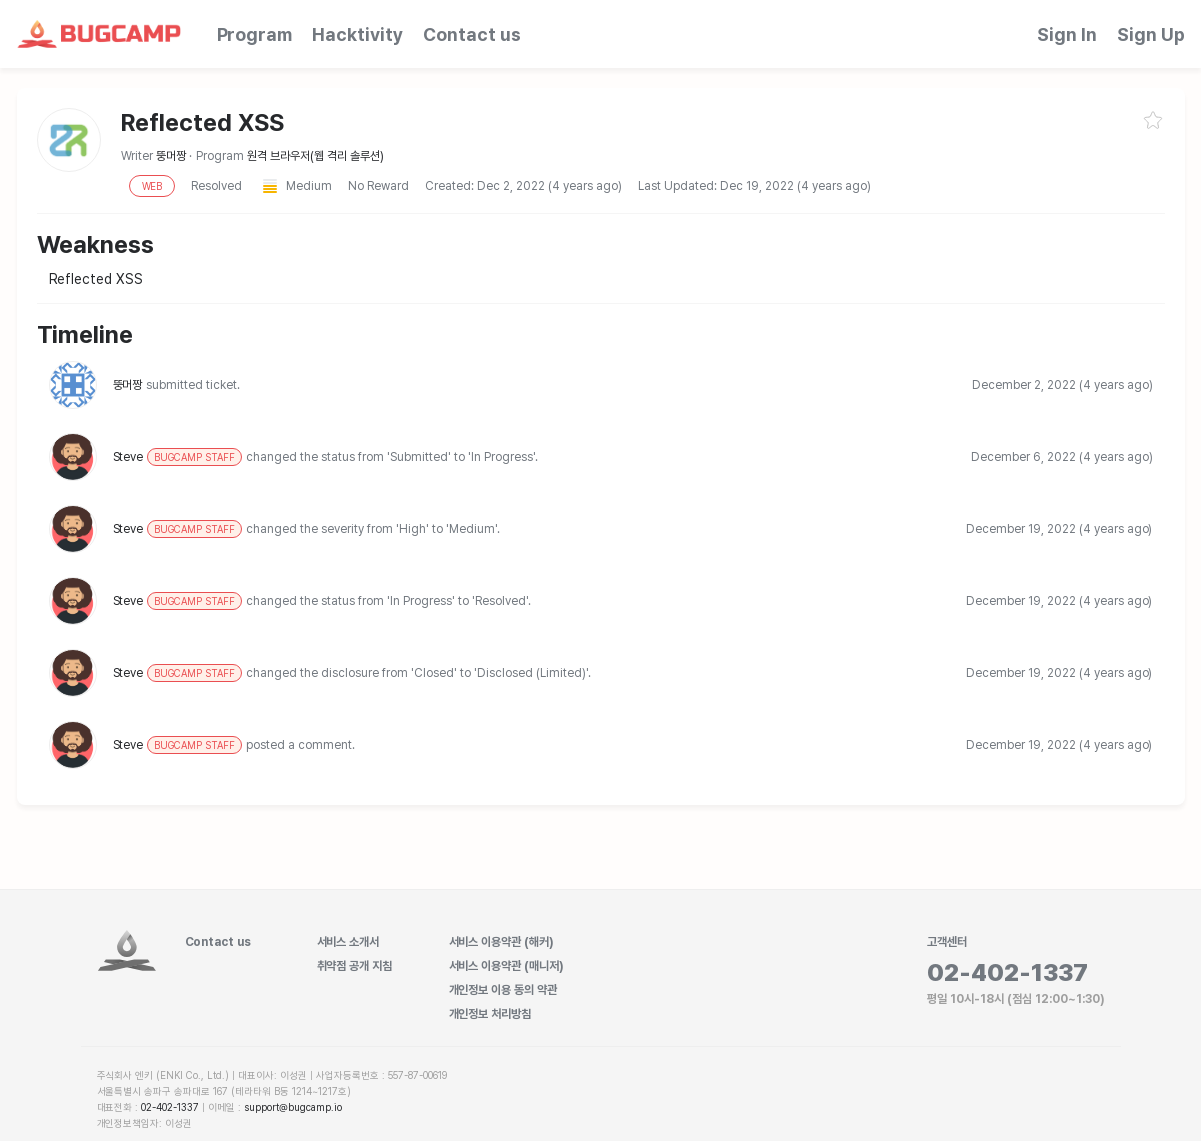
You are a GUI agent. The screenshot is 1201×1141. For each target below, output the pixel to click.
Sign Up (1151, 34)
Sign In (1067, 34)
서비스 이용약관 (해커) (502, 942)
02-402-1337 (170, 1107)
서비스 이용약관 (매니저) (507, 966)
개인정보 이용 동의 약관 (503, 990)
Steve (178, 457)
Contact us (472, 34)
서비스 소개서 (348, 942)
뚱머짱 (172, 156)
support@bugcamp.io (293, 1107)
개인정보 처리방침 (490, 1014)
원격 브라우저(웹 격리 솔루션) (315, 156)
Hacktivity (357, 34)
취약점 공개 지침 (355, 966)
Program (255, 34)
